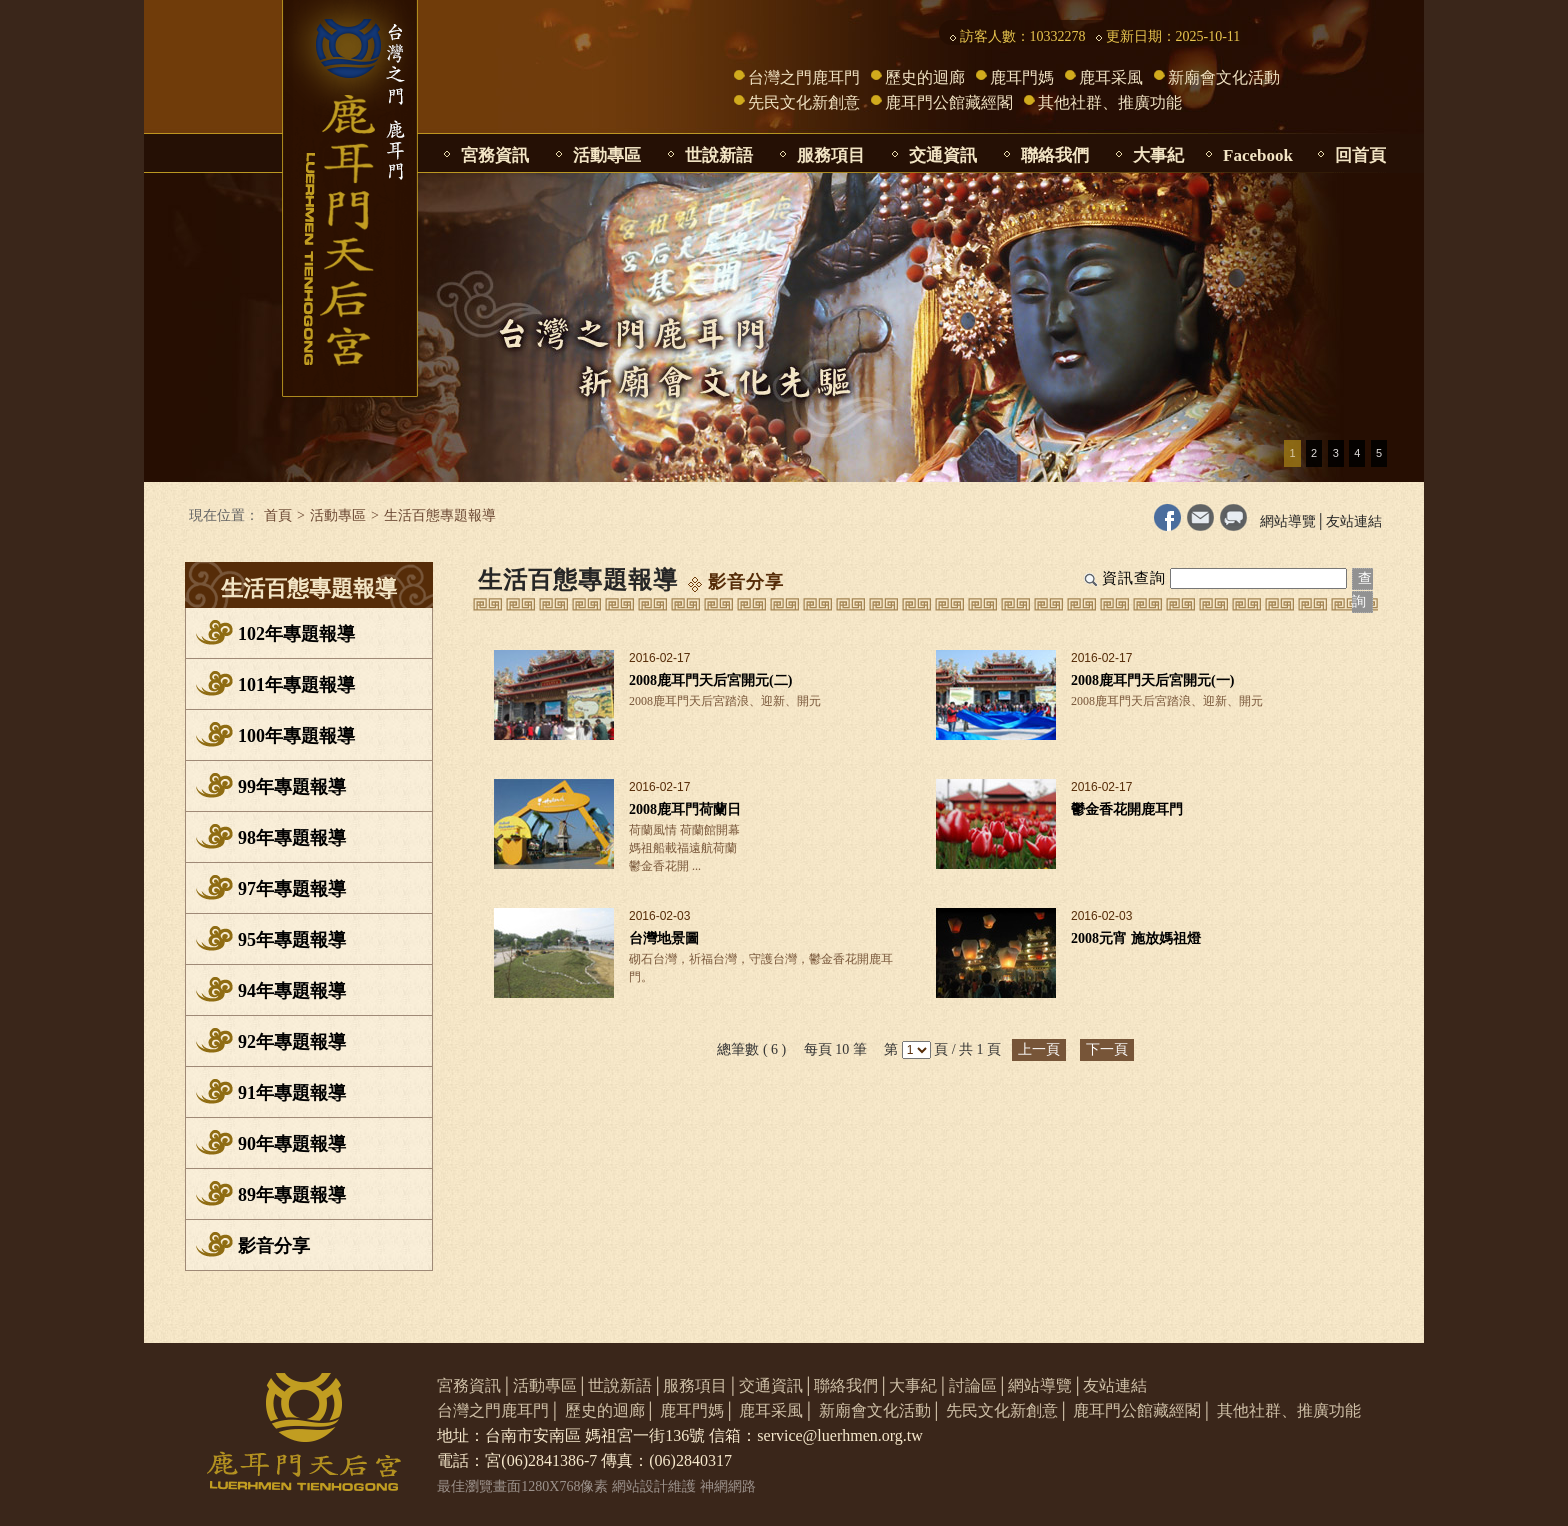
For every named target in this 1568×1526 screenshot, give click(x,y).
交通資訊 (943, 155)
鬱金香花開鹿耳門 (1127, 809)
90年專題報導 (292, 1144)
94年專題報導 (292, 991)
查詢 (1362, 590)
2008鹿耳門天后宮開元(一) (1152, 680)
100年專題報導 (296, 736)
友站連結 (1354, 521)
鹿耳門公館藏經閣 (949, 102)
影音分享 (274, 1246)
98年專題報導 (292, 838)
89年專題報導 (292, 1195)
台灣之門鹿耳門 (804, 77)
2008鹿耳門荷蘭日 (685, 809)
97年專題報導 (292, 889)
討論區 (973, 1385)
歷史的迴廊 (925, 77)
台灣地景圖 (664, 938)
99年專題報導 (292, 787)
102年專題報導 (296, 634)
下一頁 (1107, 1049)
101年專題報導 (296, 685)
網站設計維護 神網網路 (684, 1486)
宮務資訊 (495, 155)
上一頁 (1039, 1049)
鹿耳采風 (1111, 77)
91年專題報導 (292, 1093)
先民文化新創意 (804, 102)
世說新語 (719, 155)
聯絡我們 (1055, 155)
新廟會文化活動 (1224, 77)
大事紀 (1158, 155)
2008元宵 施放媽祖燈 (1136, 938)
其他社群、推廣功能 (1110, 102)
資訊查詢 (1134, 578)
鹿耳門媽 (1022, 77)
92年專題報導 (292, 1042)
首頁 (278, 515)
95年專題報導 (292, 940)
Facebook (1258, 155)
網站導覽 (1288, 521)
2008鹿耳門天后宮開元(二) (710, 680)
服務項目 (831, 155)
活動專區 (607, 155)
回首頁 (1360, 155)
